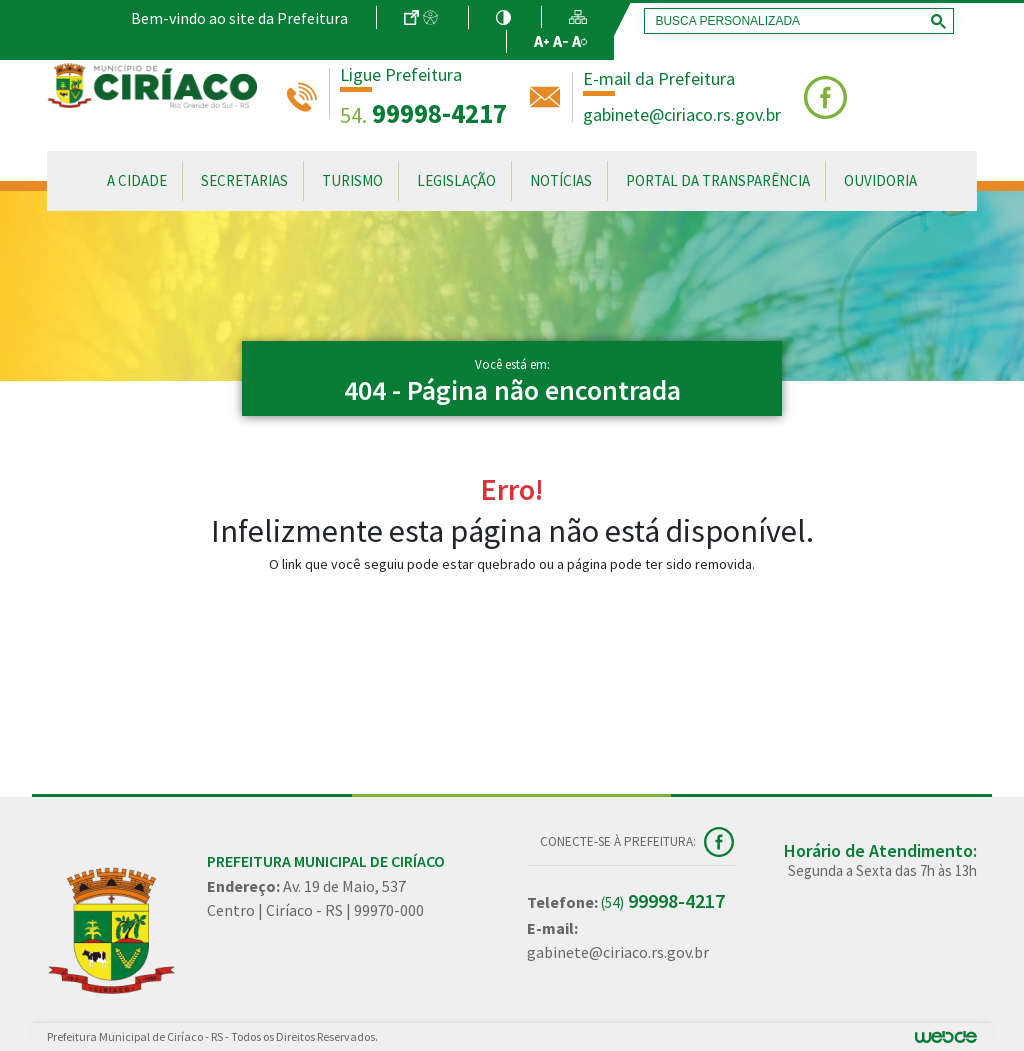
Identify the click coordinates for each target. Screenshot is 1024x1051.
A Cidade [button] (137, 180)
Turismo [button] (352, 180)
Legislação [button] (456, 180)
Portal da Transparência (718, 180)
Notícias (561, 180)
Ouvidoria (880, 180)
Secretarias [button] (244, 180)
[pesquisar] (795, 21)
